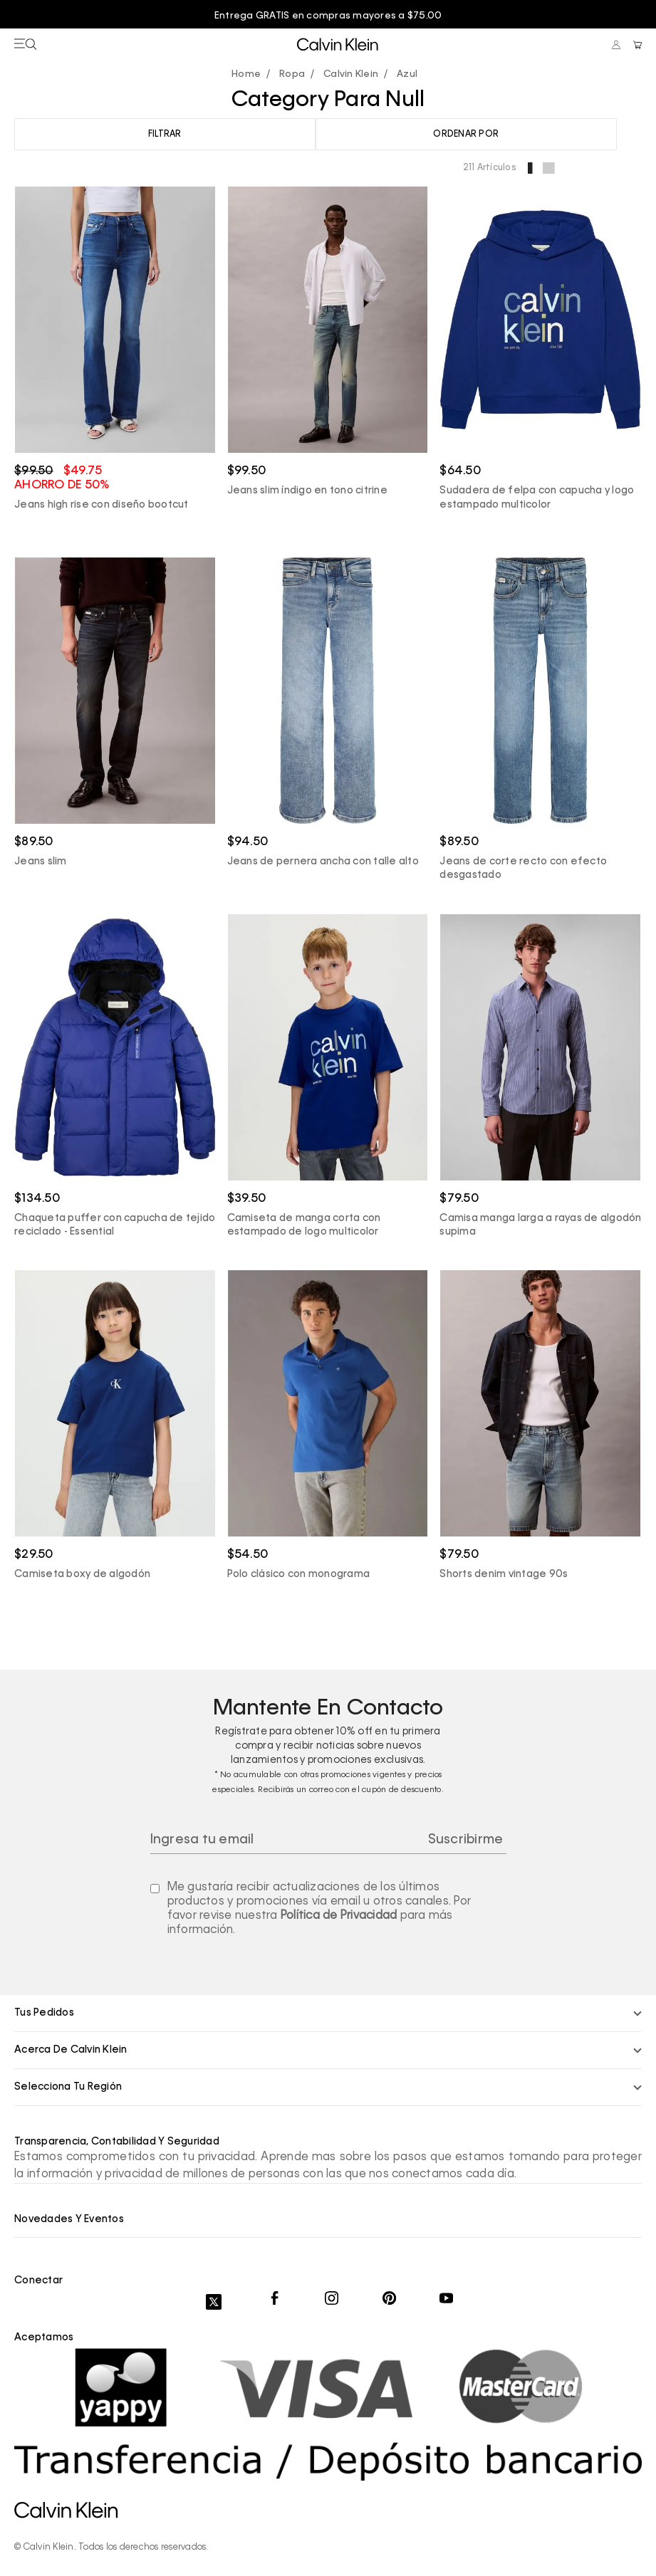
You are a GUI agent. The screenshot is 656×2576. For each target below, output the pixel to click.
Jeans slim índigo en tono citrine (307, 491)
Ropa (292, 74)
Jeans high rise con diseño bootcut (101, 505)
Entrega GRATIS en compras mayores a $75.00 (328, 16)
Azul (407, 74)
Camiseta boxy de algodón (82, 1574)
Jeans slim (40, 861)
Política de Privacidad (339, 1916)
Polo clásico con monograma (298, 1574)
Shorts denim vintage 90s (503, 1574)
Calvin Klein (350, 74)
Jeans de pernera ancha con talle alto (323, 861)
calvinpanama (249, 75)
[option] (328, 16)
